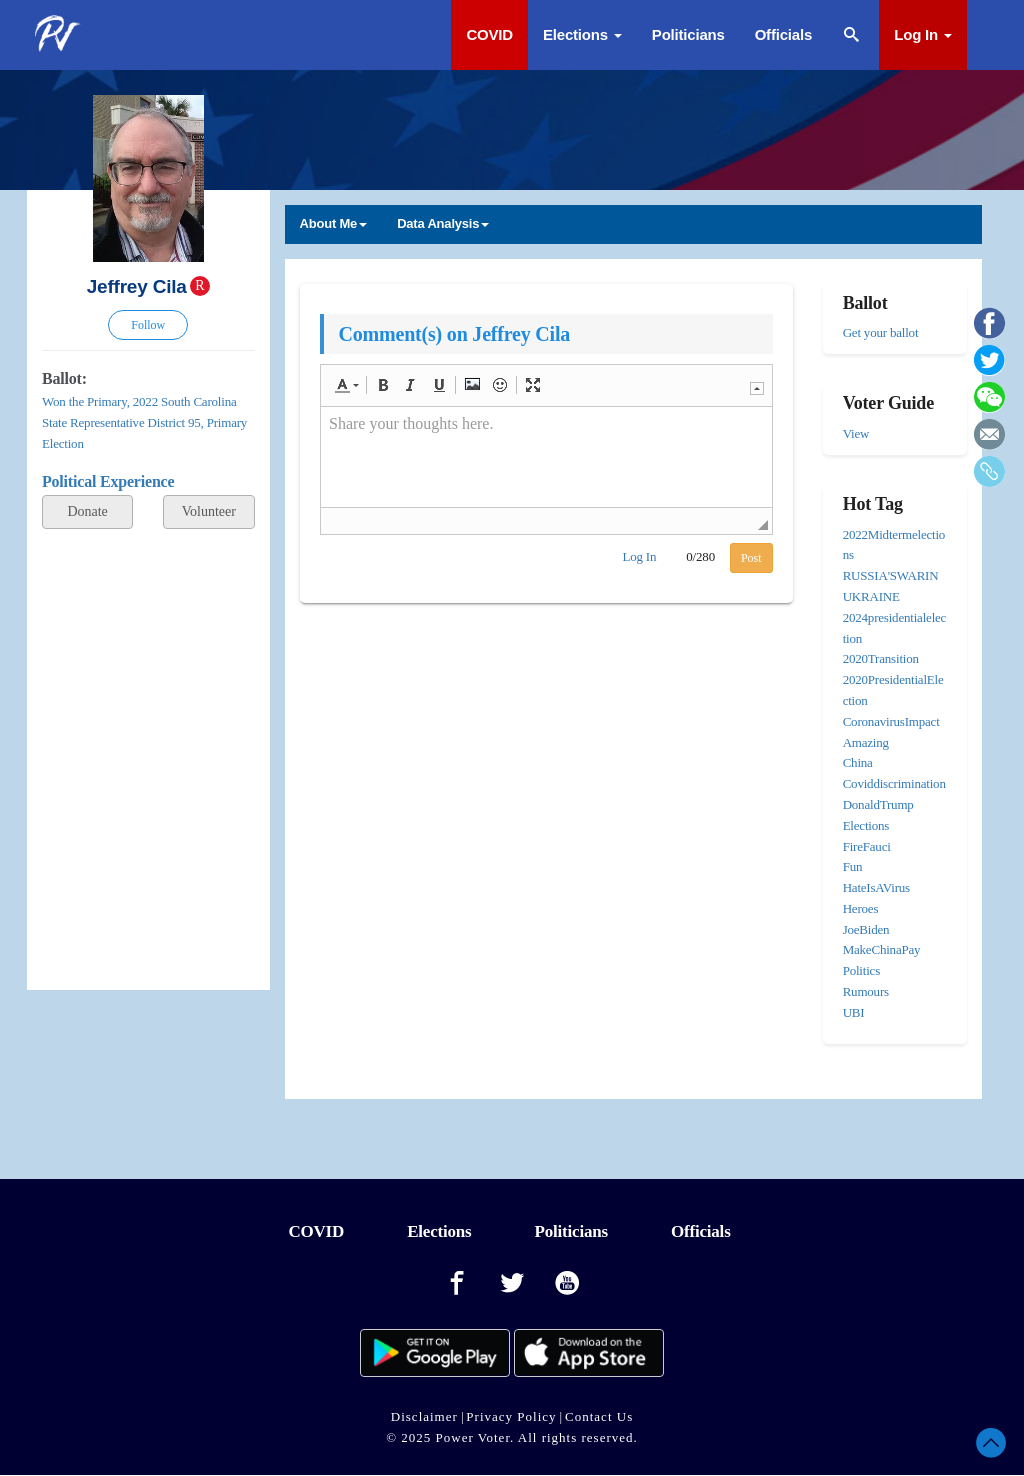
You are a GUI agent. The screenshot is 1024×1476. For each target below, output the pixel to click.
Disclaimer (424, 1416)
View (856, 433)
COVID (489, 34)
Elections (582, 34)
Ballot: (64, 378)
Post (751, 558)
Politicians (688, 34)
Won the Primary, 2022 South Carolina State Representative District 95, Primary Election (144, 422)
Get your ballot (881, 332)
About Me (334, 223)
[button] (346, 385)
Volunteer (209, 511)
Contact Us (599, 1416)
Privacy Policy (511, 1416)
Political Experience (108, 481)
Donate (87, 511)
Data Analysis (443, 223)
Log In (923, 34)
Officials (783, 34)
